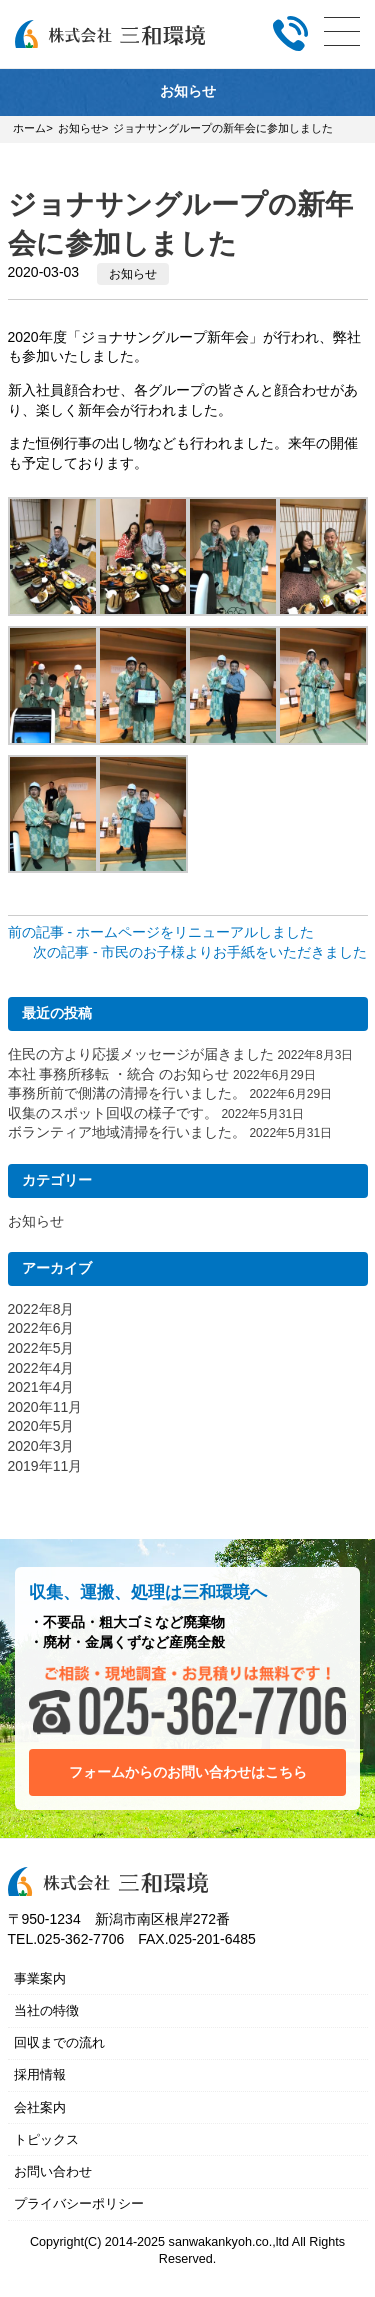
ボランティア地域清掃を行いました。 (127, 1132)
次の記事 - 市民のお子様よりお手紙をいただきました (200, 952)
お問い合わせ (53, 2171)
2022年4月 (41, 1368)
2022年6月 (41, 1328)
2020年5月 (41, 1426)
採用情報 (40, 2074)
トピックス (46, 2139)
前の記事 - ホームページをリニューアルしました (161, 932)
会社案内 (40, 2107)
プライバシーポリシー (79, 2203)
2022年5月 (41, 1348)
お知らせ (133, 274)
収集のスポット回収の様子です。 (113, 1113)
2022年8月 (41, 1309)
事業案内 (40, 1978)
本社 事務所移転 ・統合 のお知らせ (119, 1074)
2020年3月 (41, 1446)
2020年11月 (45, 1407)
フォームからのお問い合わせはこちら (188, 1772)
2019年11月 (45, 1466)
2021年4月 (41, 1387)
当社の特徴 (46, 2010)
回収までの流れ (59, 2042)
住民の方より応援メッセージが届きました (141, 1054)
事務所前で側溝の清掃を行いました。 (127, 1093)
